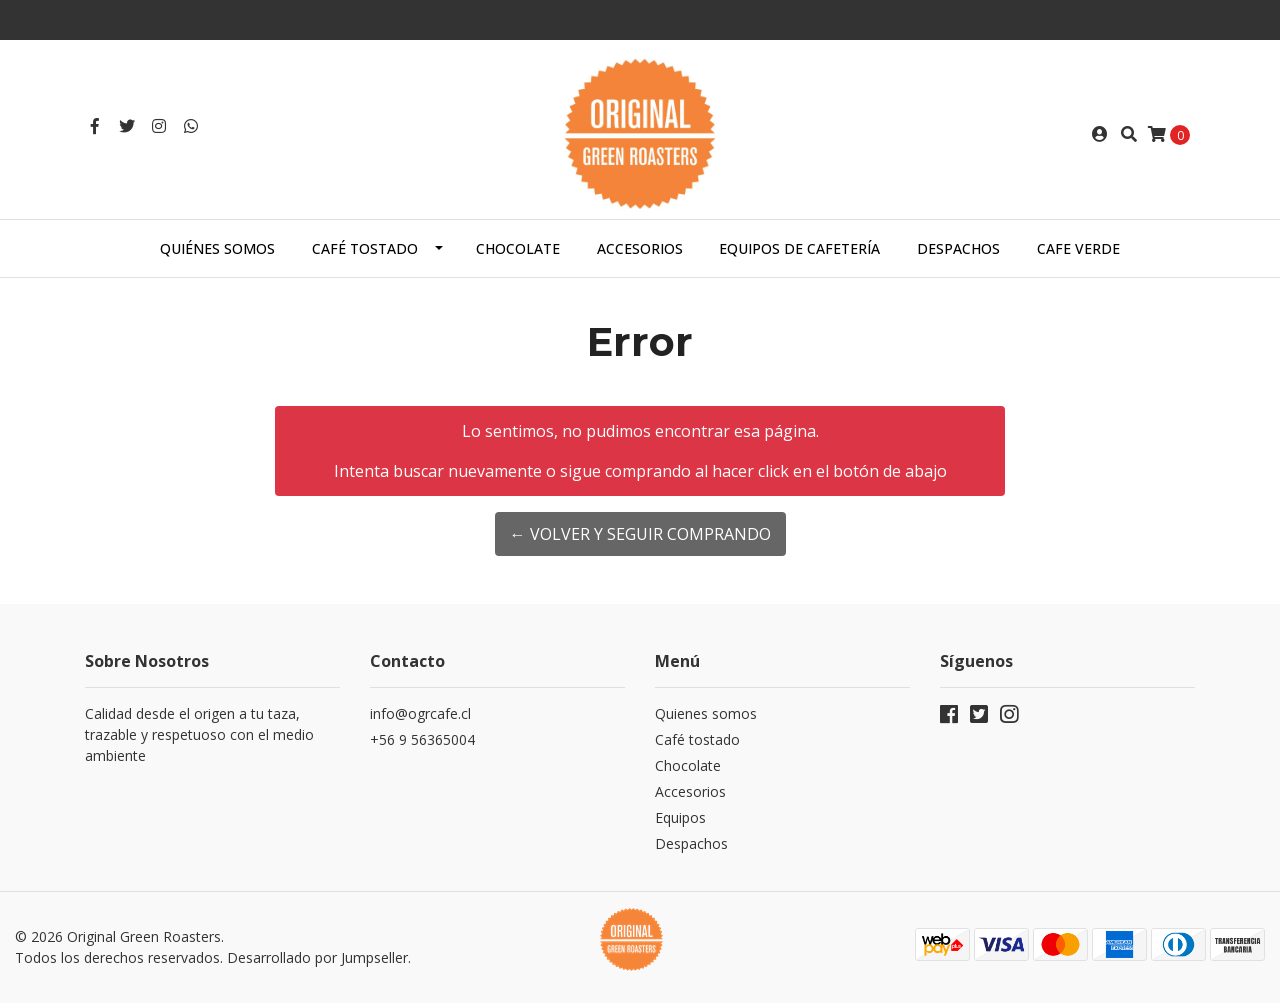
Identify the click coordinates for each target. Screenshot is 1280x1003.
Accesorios (640, 248)
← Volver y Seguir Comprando (640, 534)
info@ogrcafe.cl (420, 713)
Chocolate (518, 248)
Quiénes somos (217, 248)
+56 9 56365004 (422, 739)
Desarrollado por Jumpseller (317, 957)
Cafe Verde (1078, 248)
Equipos (680, 817)
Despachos (958, 248)
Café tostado (365, 248)
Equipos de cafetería (799, 248)
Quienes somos (706, 713)
